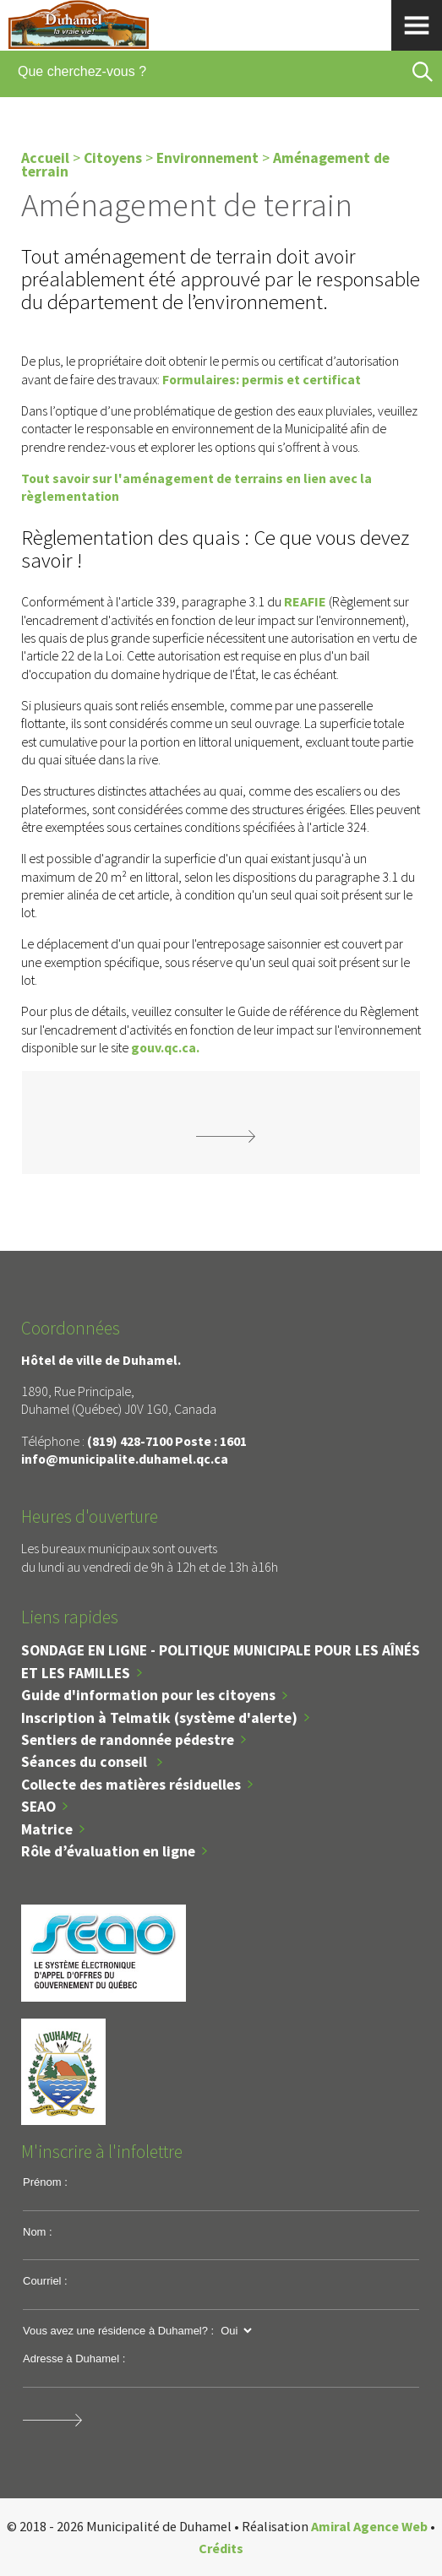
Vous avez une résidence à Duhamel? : (118, 2330)
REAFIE (305, 601)
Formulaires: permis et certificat (262, 379)
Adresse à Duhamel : (74, 2358)
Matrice (47, 1829)
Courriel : (45, 2280)
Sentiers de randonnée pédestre (127, 1740)
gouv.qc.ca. (165, 1047)
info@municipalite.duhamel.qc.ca (124, 1458)
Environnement (207, 158)
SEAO (38, 1806)
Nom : (37, 2231)
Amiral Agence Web (369, 2526)
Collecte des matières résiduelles (131, 1784)
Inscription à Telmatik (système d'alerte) (159, 1718)
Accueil (45, 158)
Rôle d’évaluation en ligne (108, 1851)
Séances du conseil (85, 1762)
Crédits (221, 2548)
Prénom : (45, 2182)
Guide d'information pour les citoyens (148, 1695)
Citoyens (113, 158)
